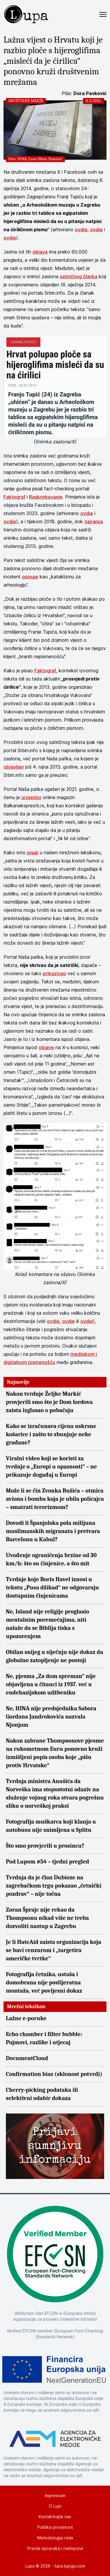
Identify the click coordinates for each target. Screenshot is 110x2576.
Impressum (55, 2495)
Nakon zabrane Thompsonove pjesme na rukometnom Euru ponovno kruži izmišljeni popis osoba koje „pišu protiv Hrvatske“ (55, 1753)
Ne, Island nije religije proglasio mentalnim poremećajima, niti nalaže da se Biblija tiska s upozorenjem (47, 1624)
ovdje (81, 229)
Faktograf (14, 497)
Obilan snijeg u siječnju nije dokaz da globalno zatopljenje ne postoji (54, 1656)
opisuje (30, 577)
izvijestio (31, 797)
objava (40, 252)
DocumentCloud (27, 2058)
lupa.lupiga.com (70, 2565)
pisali (32, 852)
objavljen (14, 767)
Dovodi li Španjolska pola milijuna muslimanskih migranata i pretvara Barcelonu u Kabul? (53, 1531)
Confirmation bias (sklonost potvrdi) (54, 2074)
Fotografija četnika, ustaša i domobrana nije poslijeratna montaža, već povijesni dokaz (44, 1982)
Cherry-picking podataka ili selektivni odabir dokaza (42, 2094)
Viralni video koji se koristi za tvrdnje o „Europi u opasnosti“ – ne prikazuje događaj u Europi (51, 1466)
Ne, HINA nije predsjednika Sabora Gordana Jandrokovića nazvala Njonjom (51, 1716)
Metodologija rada (55, 2537)
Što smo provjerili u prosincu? (45, 1845)
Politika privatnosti (55, 2527)
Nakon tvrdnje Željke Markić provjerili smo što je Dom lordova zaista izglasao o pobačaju (49, 1402)
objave (46, 1047)
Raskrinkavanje (45, 497)
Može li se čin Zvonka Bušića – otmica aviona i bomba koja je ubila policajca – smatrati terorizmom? (55, 1498)
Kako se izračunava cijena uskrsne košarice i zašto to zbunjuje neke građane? (51, 1434)
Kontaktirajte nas (55, 2516)
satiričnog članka (78, 276)
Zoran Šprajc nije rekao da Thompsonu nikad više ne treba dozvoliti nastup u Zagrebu (47, 1918)
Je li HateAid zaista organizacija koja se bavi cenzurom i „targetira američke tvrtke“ (53, 1950)
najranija (93, 521)
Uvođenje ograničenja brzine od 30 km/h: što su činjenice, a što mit (51, 1559)
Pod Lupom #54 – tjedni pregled (47, 1861)
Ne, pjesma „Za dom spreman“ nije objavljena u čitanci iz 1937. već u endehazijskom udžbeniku (51, 1684)
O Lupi (55, 2506)
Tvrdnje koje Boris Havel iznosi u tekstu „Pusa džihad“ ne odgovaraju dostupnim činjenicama (52, 1587)
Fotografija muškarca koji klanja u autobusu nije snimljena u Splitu (51, 1825)
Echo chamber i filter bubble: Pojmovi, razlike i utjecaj (44, 2038)
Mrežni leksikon (26, 2006)
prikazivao (54, 973)
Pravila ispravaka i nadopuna (55, 2548)
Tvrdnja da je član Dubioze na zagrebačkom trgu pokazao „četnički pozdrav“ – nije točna (53, 1885)
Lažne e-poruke (26, 2018)
